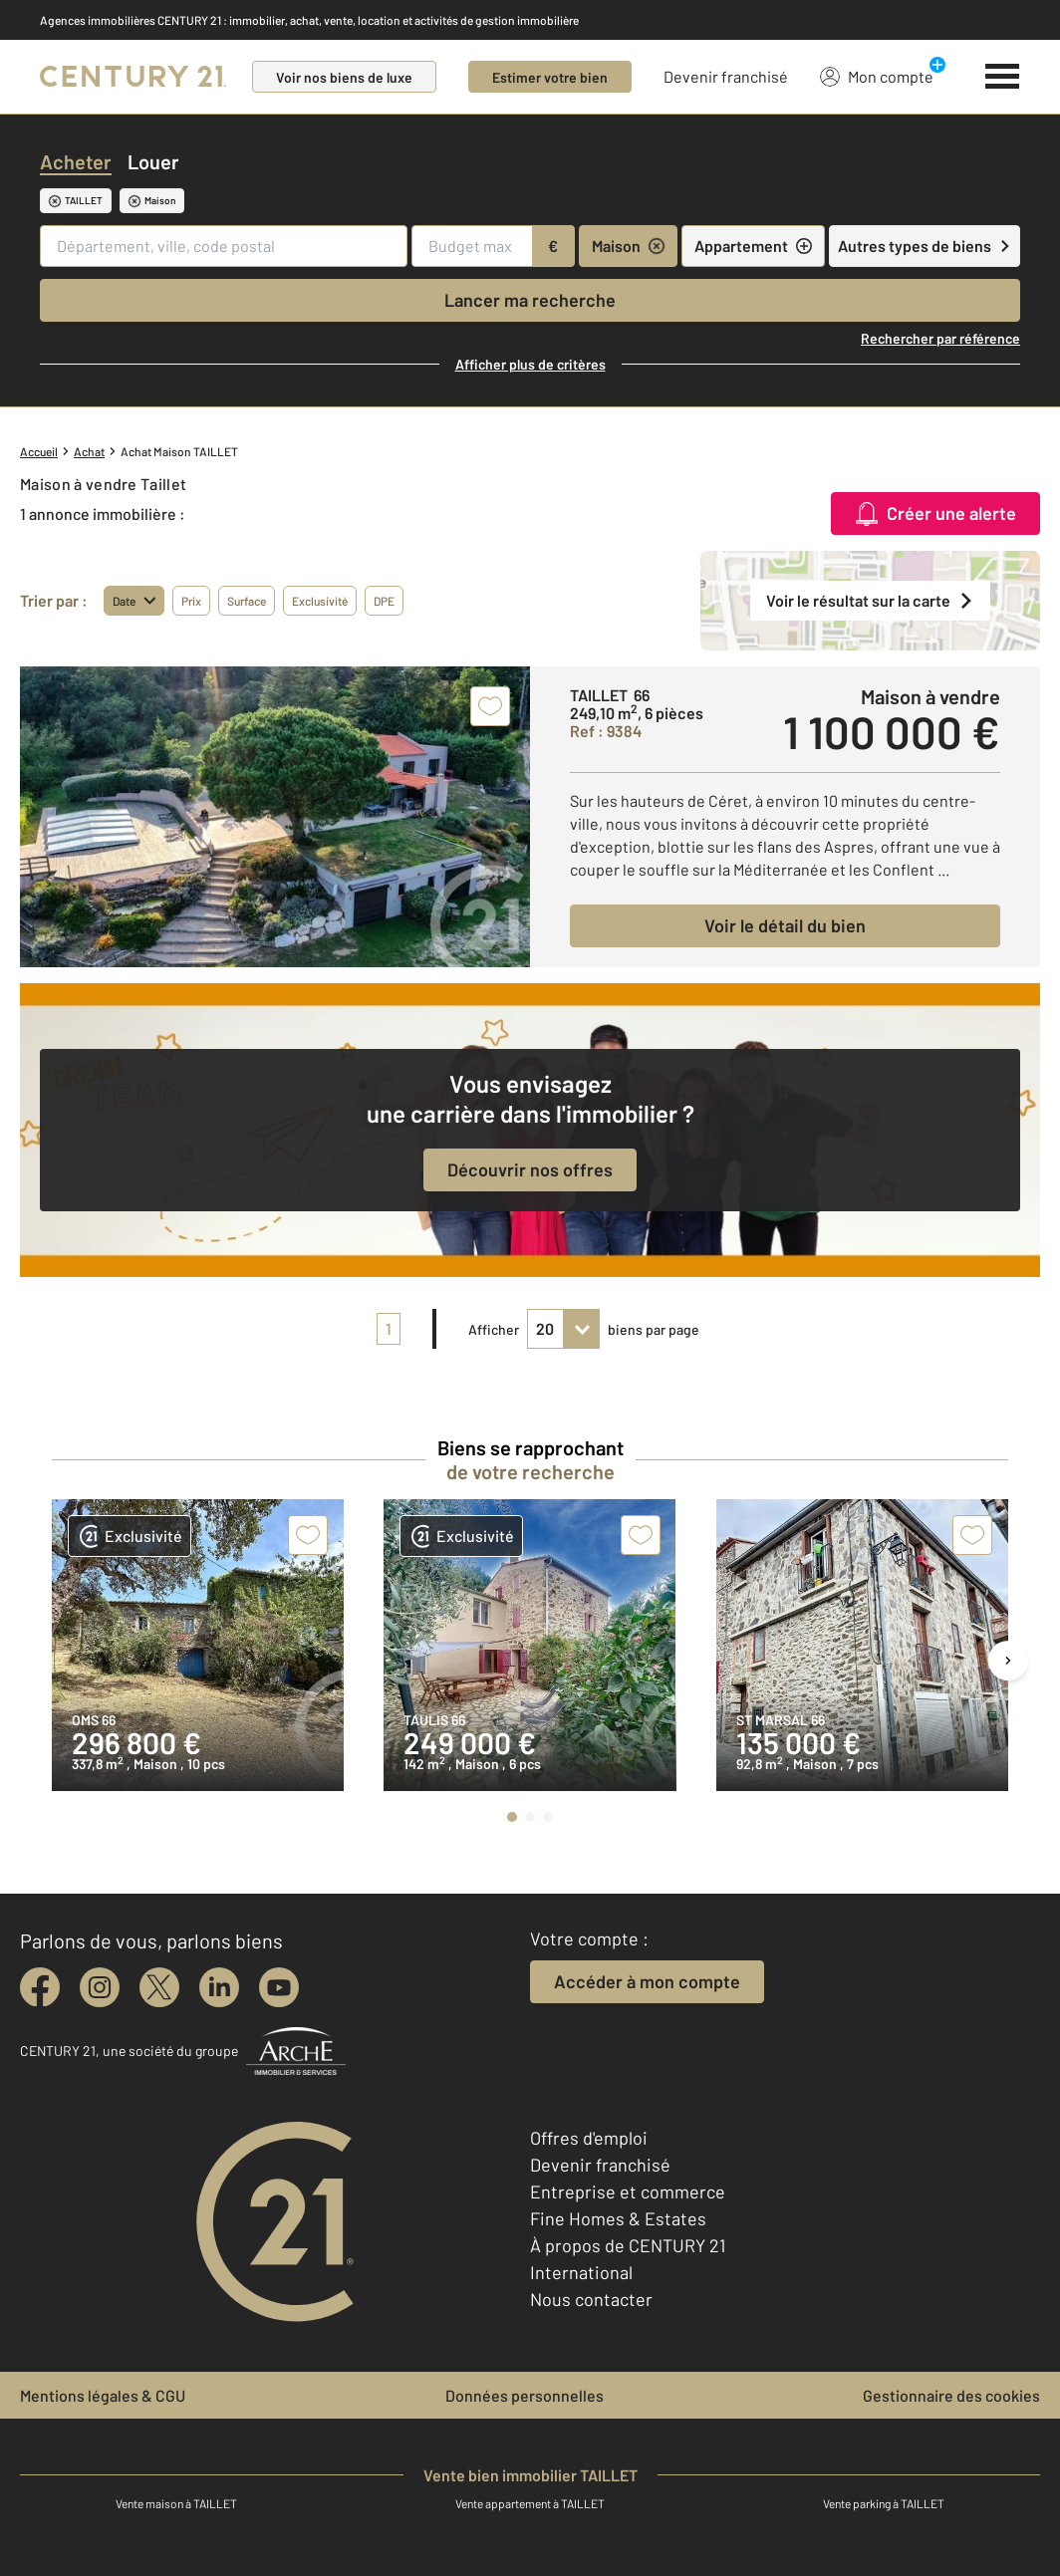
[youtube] (279, 1987)
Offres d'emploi (589, 2138)
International (581, 2272)
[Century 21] (133, 77)
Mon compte (876, 76)
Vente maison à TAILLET (176, 2503)
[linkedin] (219, 1987)
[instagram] (100, 1987)
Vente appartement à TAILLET (530, 2503)
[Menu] (1002, 77)
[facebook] (40, 1987)
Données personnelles (524, 2395)
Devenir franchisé (725, 76)
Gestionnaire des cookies (951, 2395)
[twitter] (159, 1987)
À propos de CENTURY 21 (627, 2245)
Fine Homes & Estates (618, 2218)
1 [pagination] (389, 1328)
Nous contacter (591, 2299)
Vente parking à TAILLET (883, 2503)
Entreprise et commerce (627, 2191)
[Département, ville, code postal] (223, 246)
